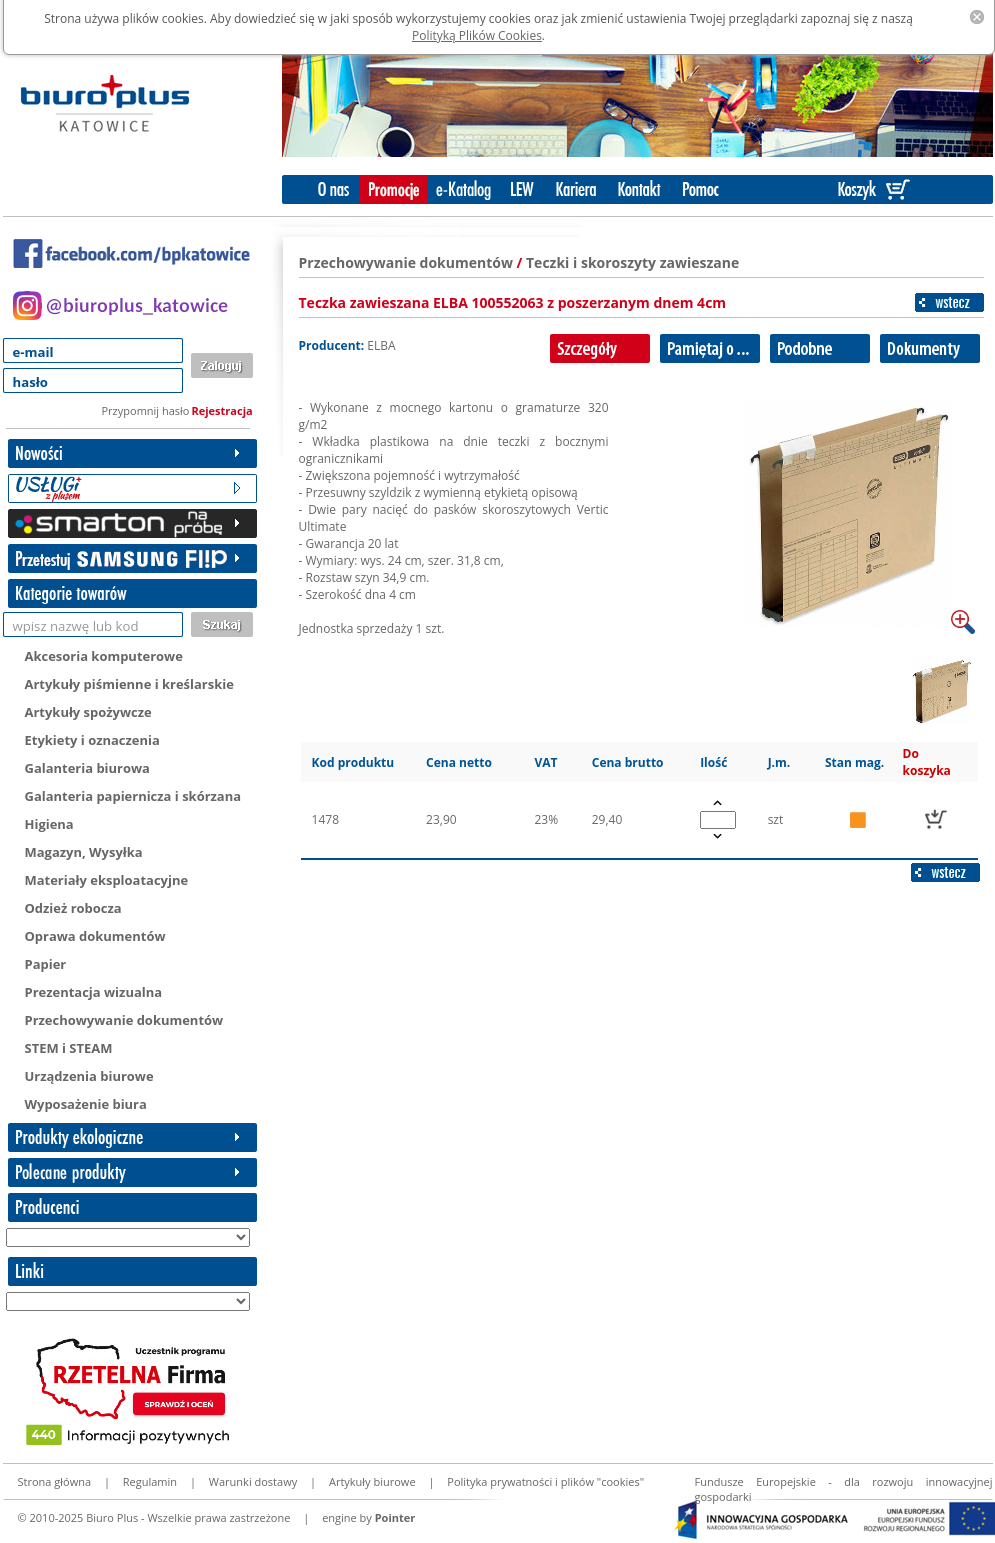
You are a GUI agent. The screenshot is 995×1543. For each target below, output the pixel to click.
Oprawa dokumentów (95, 936)
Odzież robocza (73, 908)
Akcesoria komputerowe (104, 656)
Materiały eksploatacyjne (107, 880)
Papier (46, 964)
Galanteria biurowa (87, 768)
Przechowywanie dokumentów (124, 1020)
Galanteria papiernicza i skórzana (133, 796)
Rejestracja (222, 410)
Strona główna (55, 1481)
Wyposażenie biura (86, 1104)
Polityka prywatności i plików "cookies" (545, 1481)
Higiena (49, 824)
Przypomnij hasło (146, 410)
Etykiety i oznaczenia (92, 740)
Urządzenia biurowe (89, 1076)
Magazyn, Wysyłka (84, 852)
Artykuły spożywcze (88, 712)
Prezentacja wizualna (94, 992)
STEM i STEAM (69, 1048)
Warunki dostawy (253, 1481)
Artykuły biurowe (372, 1481)
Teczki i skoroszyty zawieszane (632, 262)
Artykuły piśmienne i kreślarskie (129, 684)
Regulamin (150, 1481)
